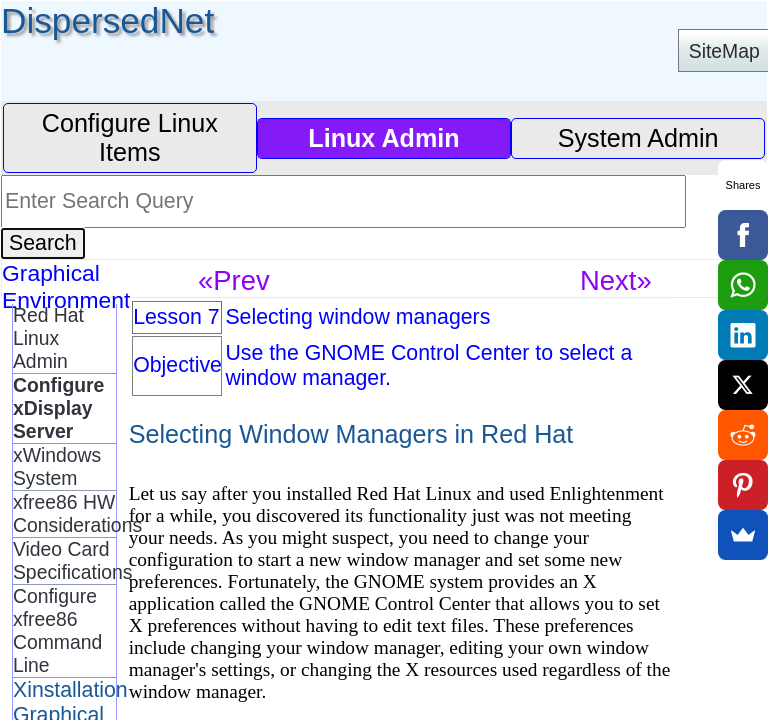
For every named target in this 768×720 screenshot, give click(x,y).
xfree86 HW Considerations (64, 513)
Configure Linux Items (130, 137)
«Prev (234, 280)
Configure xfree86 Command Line (57, 630)
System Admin (638, 138)
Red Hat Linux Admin (48, 338)
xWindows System (57, 466)
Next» (616, 280)
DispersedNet (107, 20)
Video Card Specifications (64, 560)
